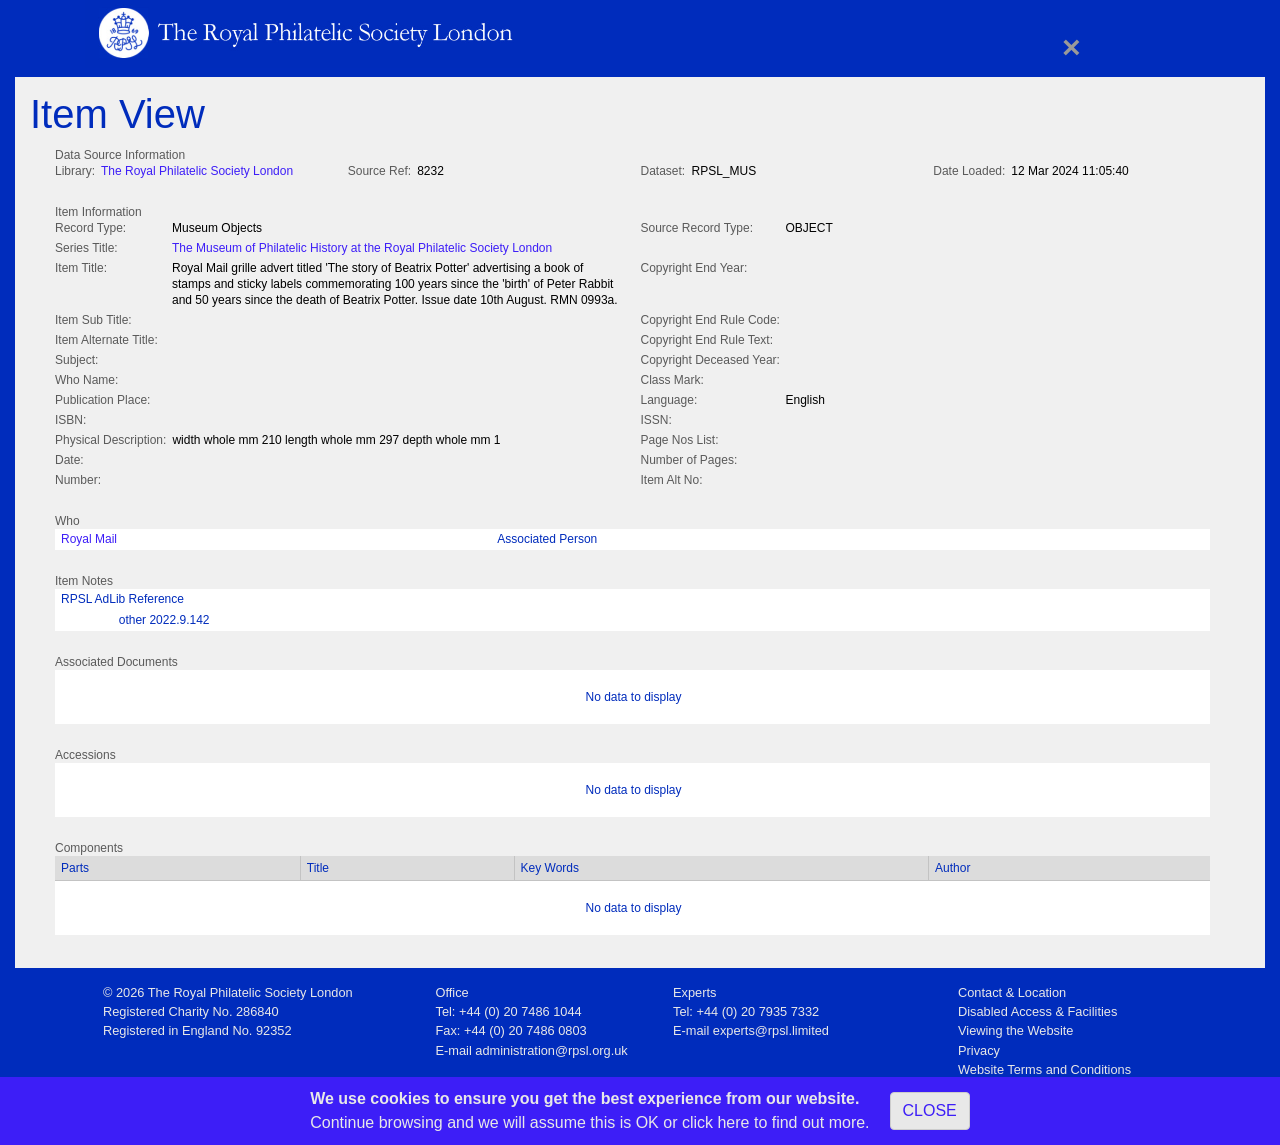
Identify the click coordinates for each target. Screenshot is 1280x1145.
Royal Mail (89, 535)
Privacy (979, 1046)
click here (716, 1122)
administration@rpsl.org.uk (551, 1046)
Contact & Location (1012, 988)
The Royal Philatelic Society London (197, 171)
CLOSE (930, 1110)
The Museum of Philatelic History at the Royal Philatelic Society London (362, 246)
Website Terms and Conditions (1044, 1065)
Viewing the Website (1015, 1026)
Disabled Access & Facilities (1037, 1007)
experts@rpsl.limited (771, 1026)
